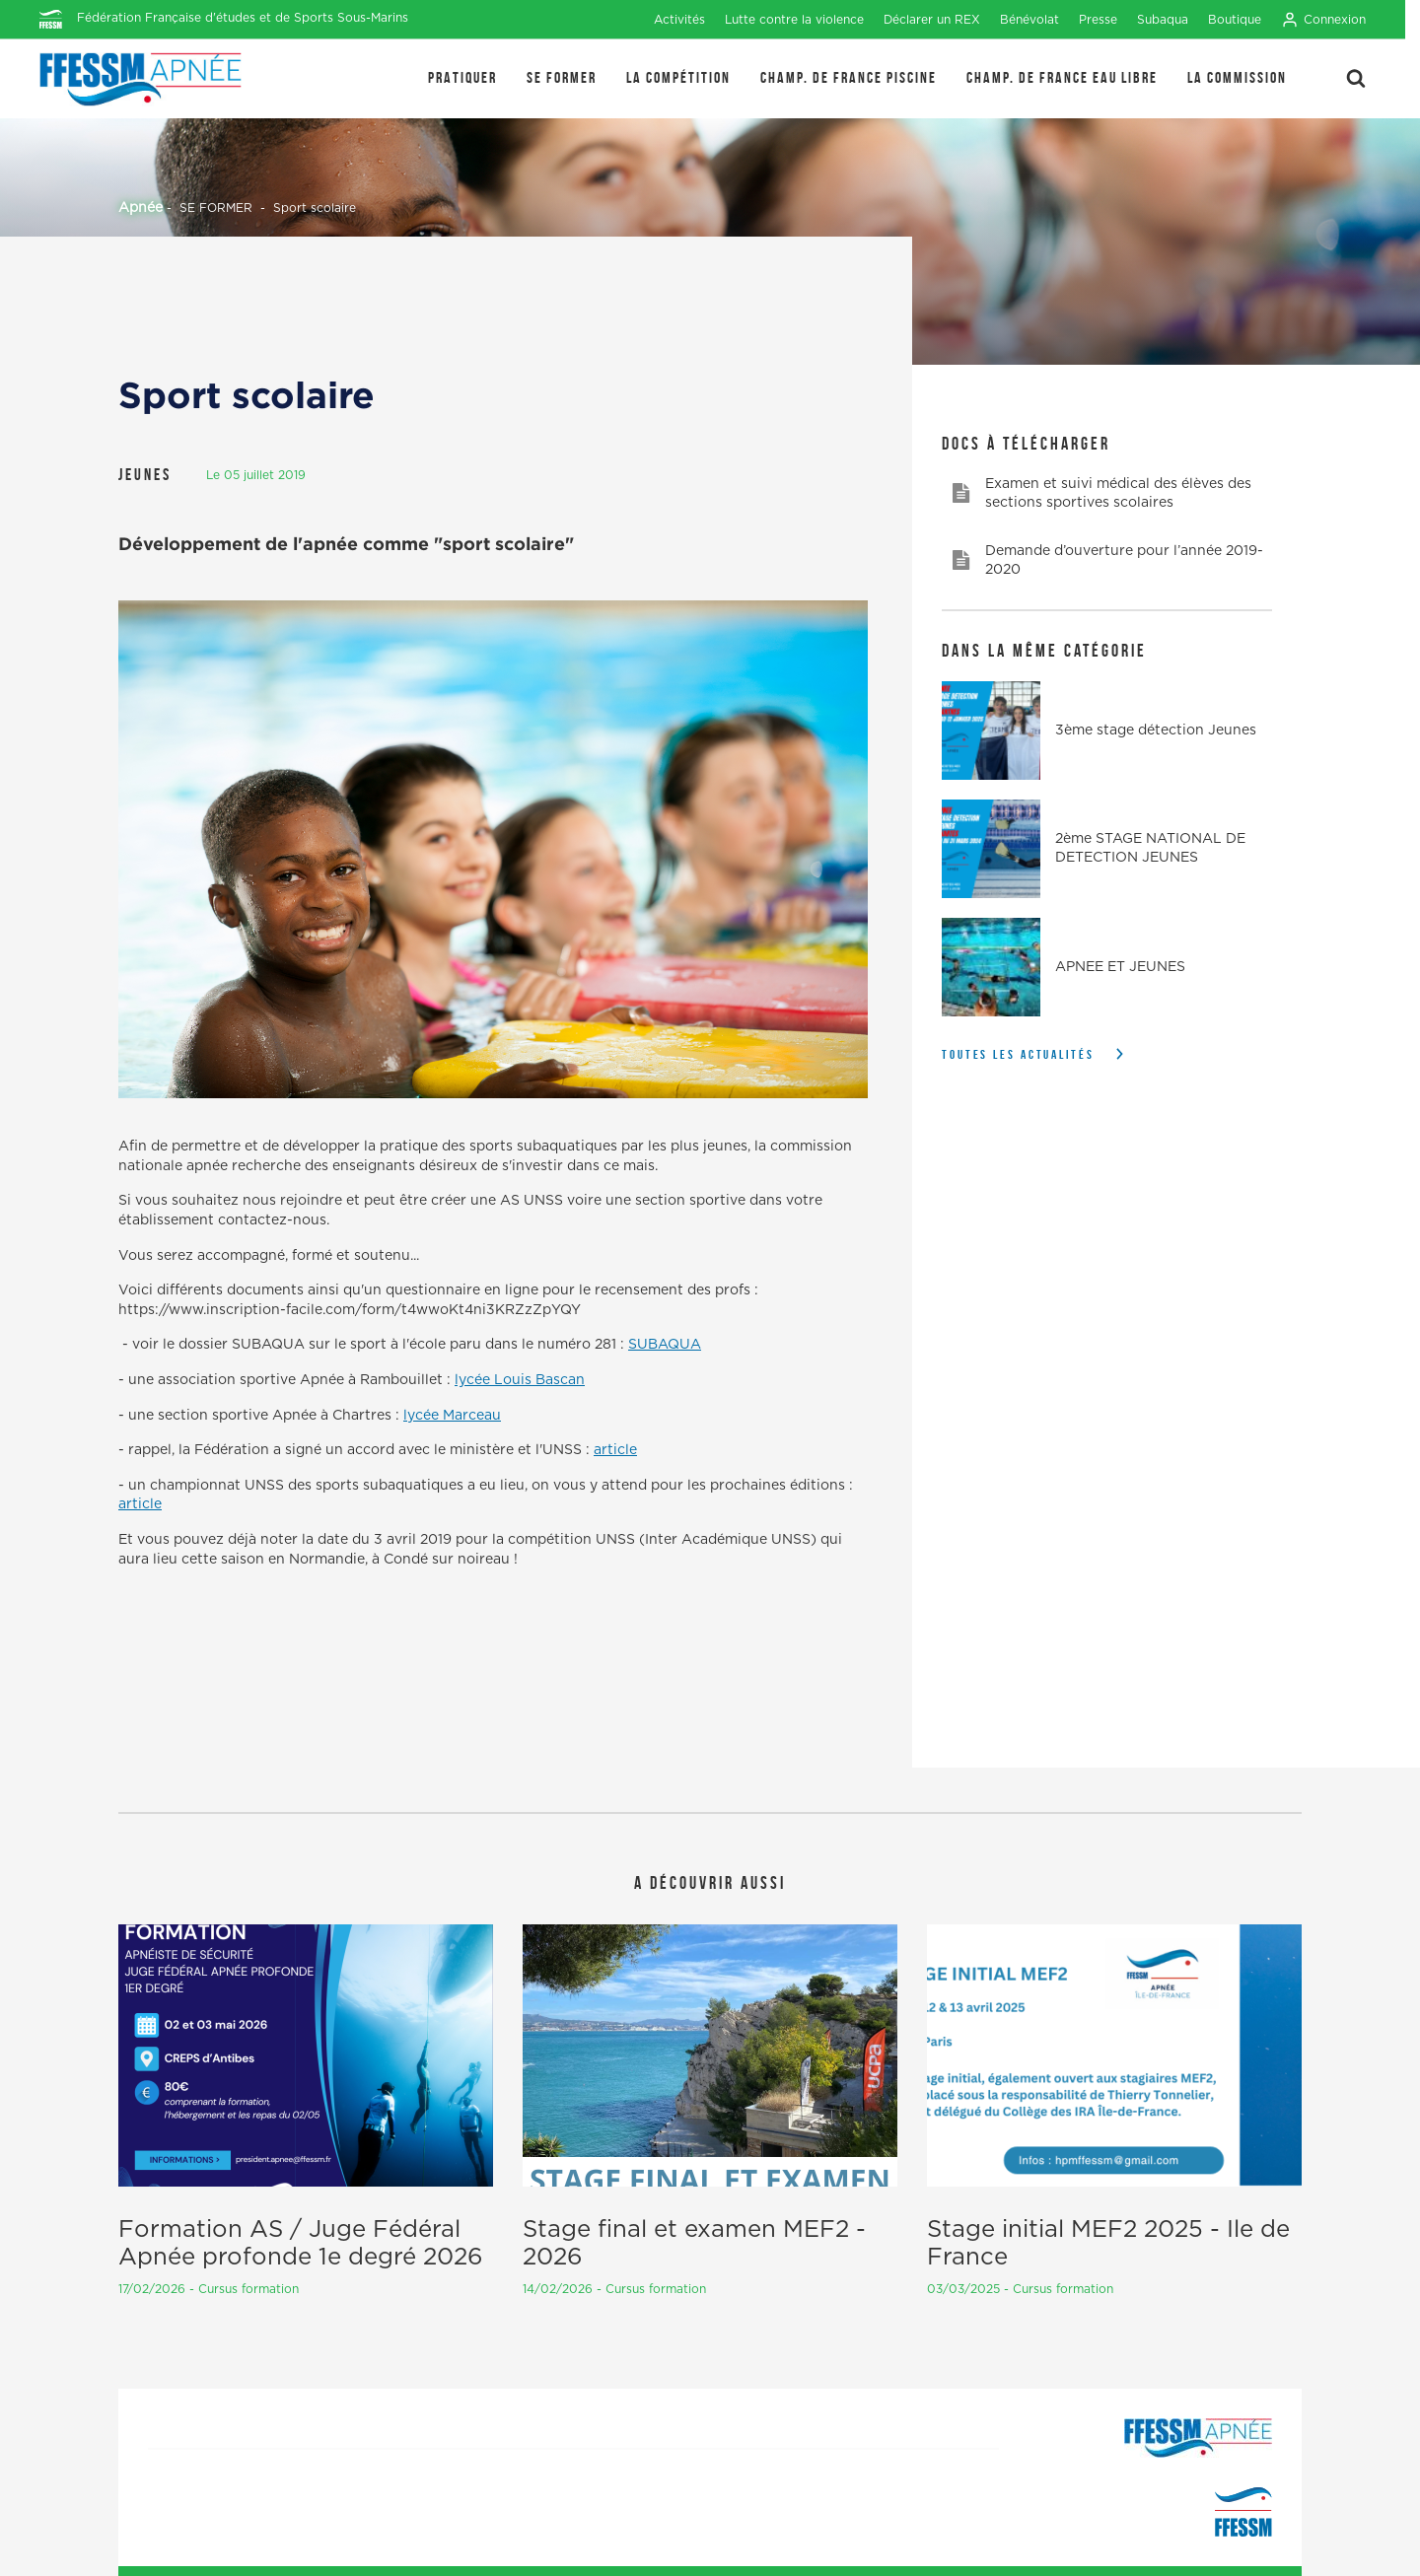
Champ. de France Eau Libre (1062, 77)
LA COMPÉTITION (678, 77)
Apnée (140, 208)
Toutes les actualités (1018, 1054)
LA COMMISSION (1237, 77)
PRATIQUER (462, 77)
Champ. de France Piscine (848, 77)
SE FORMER (562, 77)
